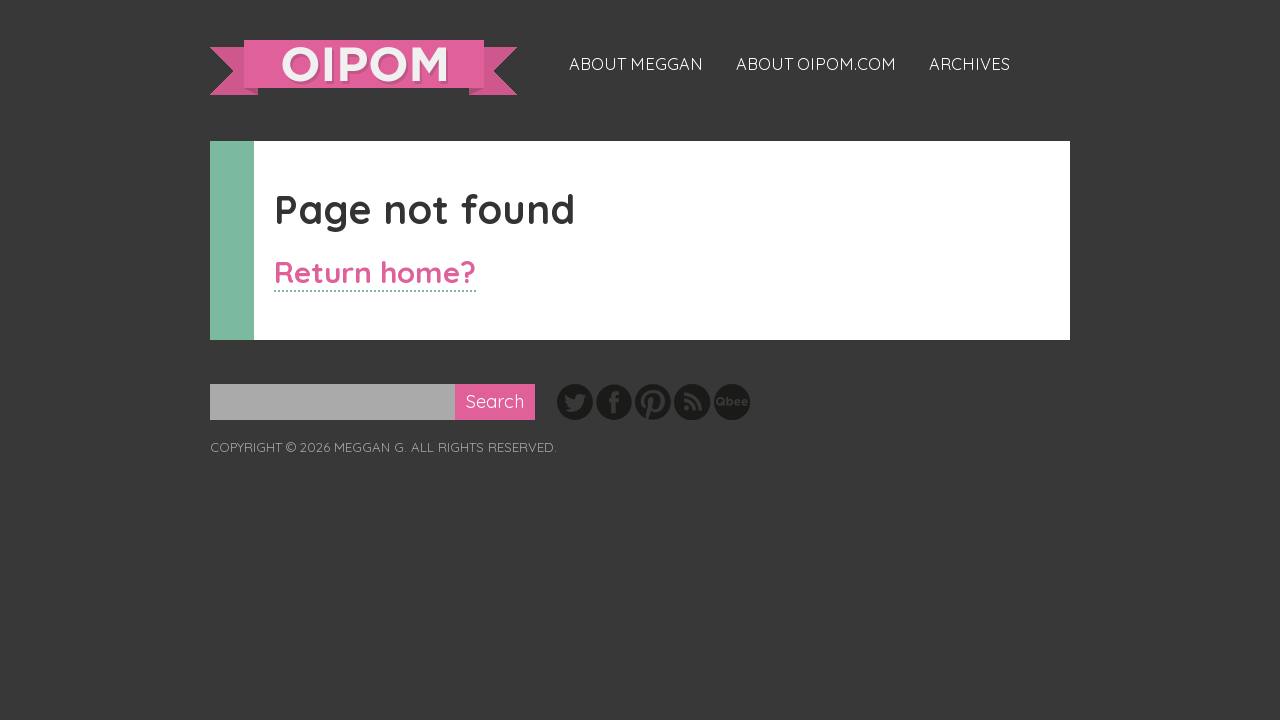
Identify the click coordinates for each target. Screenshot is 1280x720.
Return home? (375, 271)
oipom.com (363, 67)
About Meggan (636, 64)
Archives (969, 64)
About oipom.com (816, 64)
